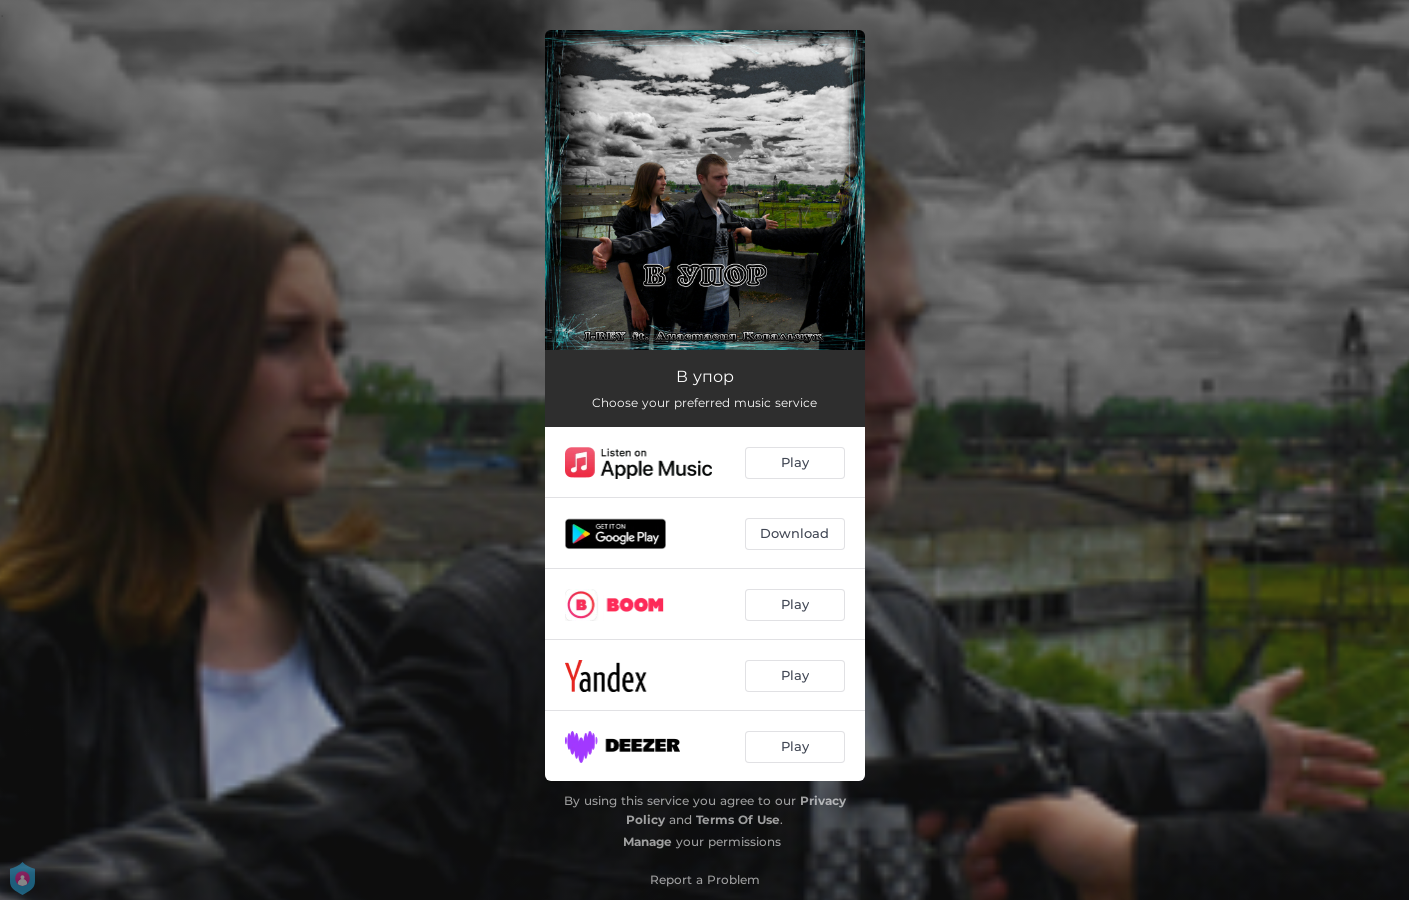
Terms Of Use (738, 819)
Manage (647, 841)
